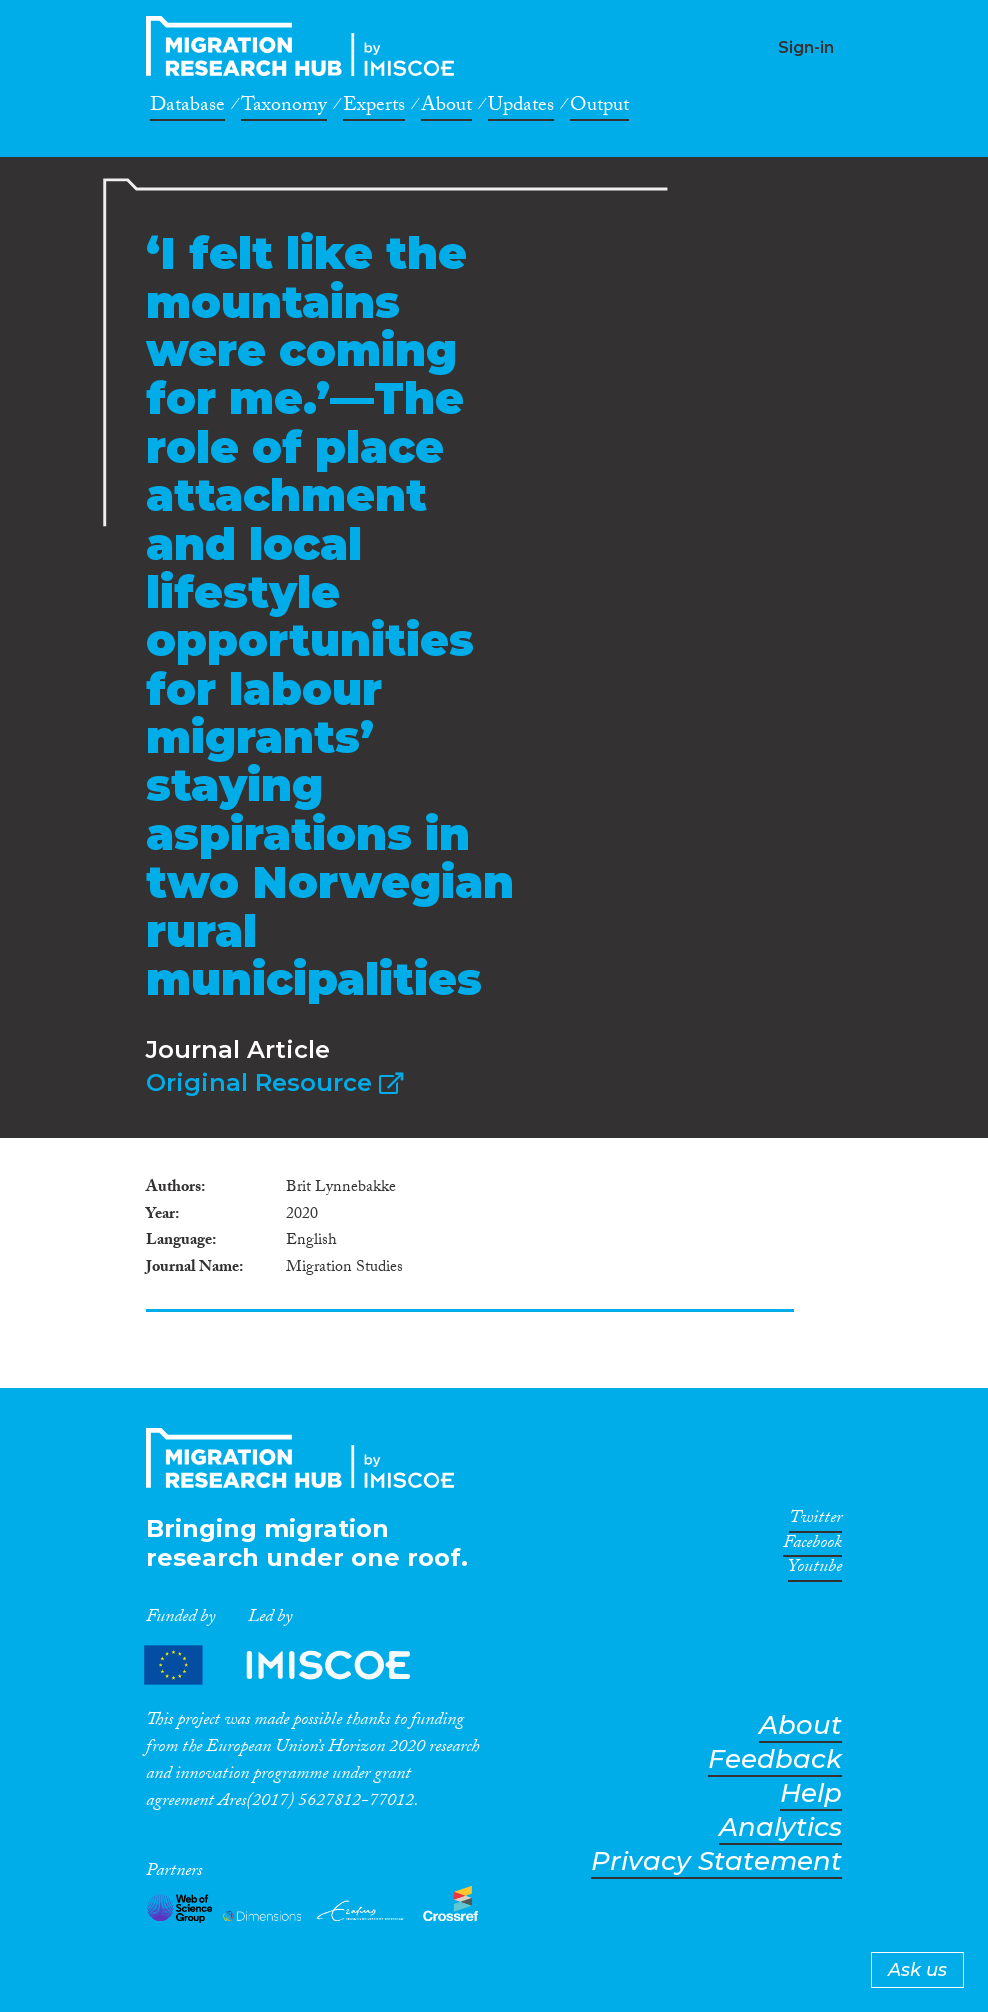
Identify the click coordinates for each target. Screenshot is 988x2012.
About (446, 108)
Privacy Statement (716, 1861)
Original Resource (274, 1082)
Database (187, 108)
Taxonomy (284, 108)
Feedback (775, 1759)
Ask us (917, 1970)
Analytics (780, 1827)
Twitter (815, 1521)
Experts (374, 108)
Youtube (815, 1570)
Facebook (812, 1546)
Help (811, 1793)
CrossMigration (306, 46)
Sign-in (806, 47)
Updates (521, 108)
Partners (294, 1664)
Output (599, 108)
